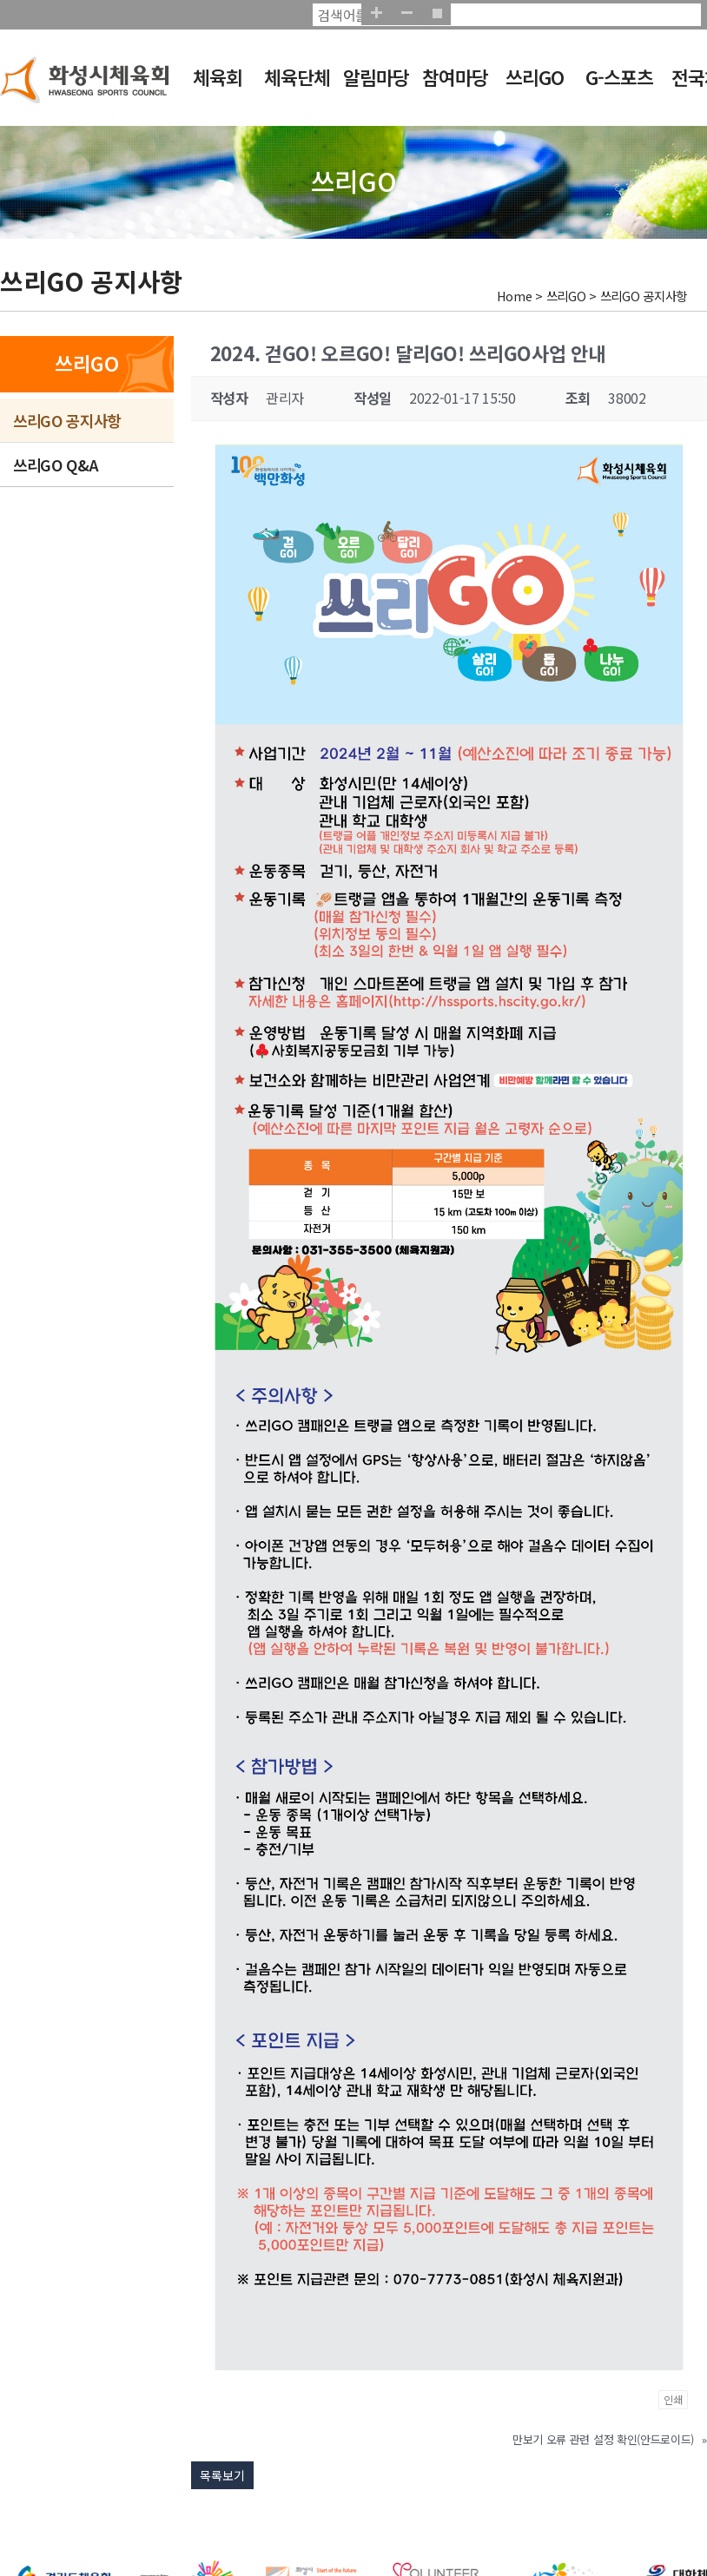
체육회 (217, 76)
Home (514, 296)
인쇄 (673, 2399)
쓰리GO (534, 76)
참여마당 (455, 76)
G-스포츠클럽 (619, 88)
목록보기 (222, 2475)
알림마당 (376, 76)
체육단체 (297, 76)
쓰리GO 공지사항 (67, 420)
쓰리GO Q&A (55, 464)
